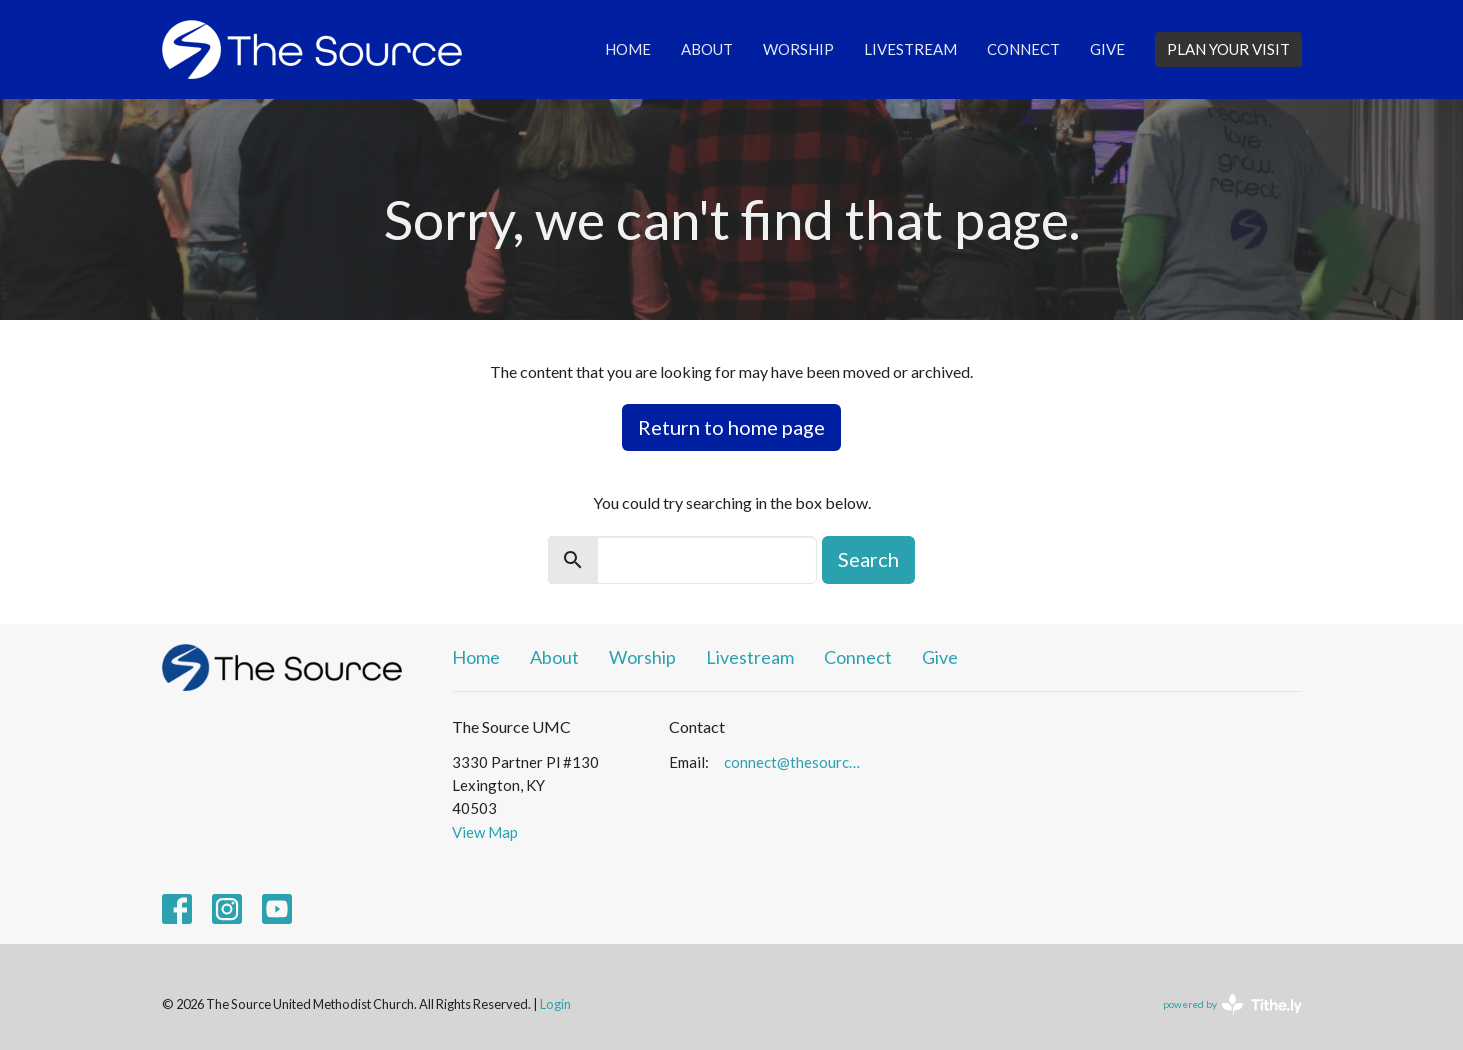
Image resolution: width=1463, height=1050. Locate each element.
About (707, 49)
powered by (1232, 1004)
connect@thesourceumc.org (795, 762)
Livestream (910, 49)
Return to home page (731, 427)
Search (868, 559)
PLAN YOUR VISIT (1228, 49)
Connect (1023, 49)
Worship (798, 49)
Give (1107, 49)
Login (555, 1004)
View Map (485, 832)
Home (628, 49)
